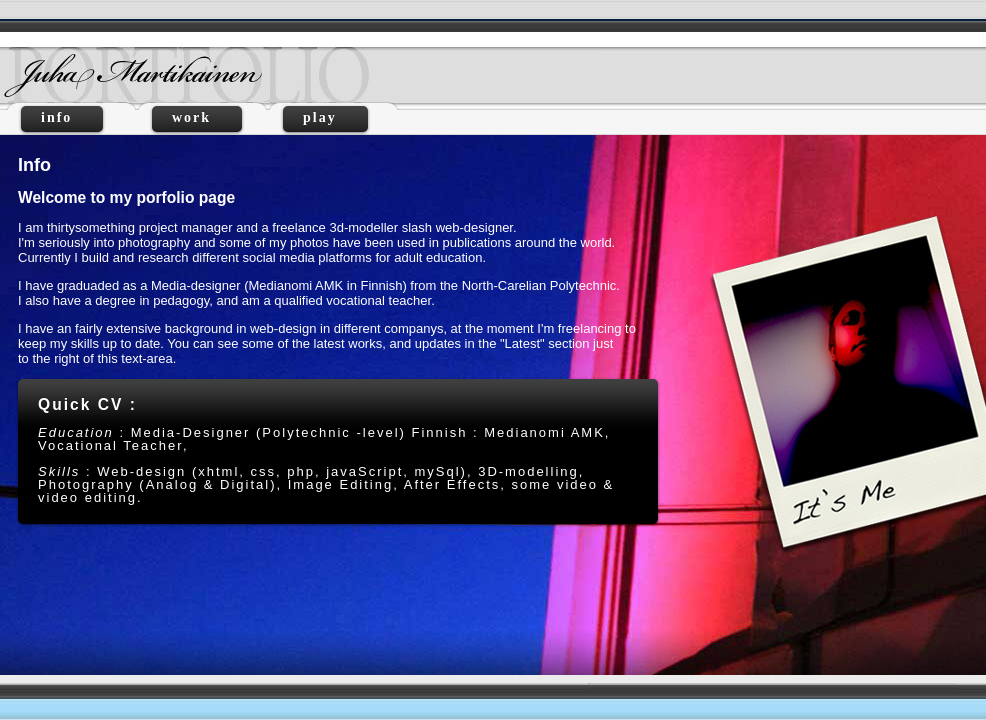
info (62, 117)
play (325, 117)
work (197, 117)
